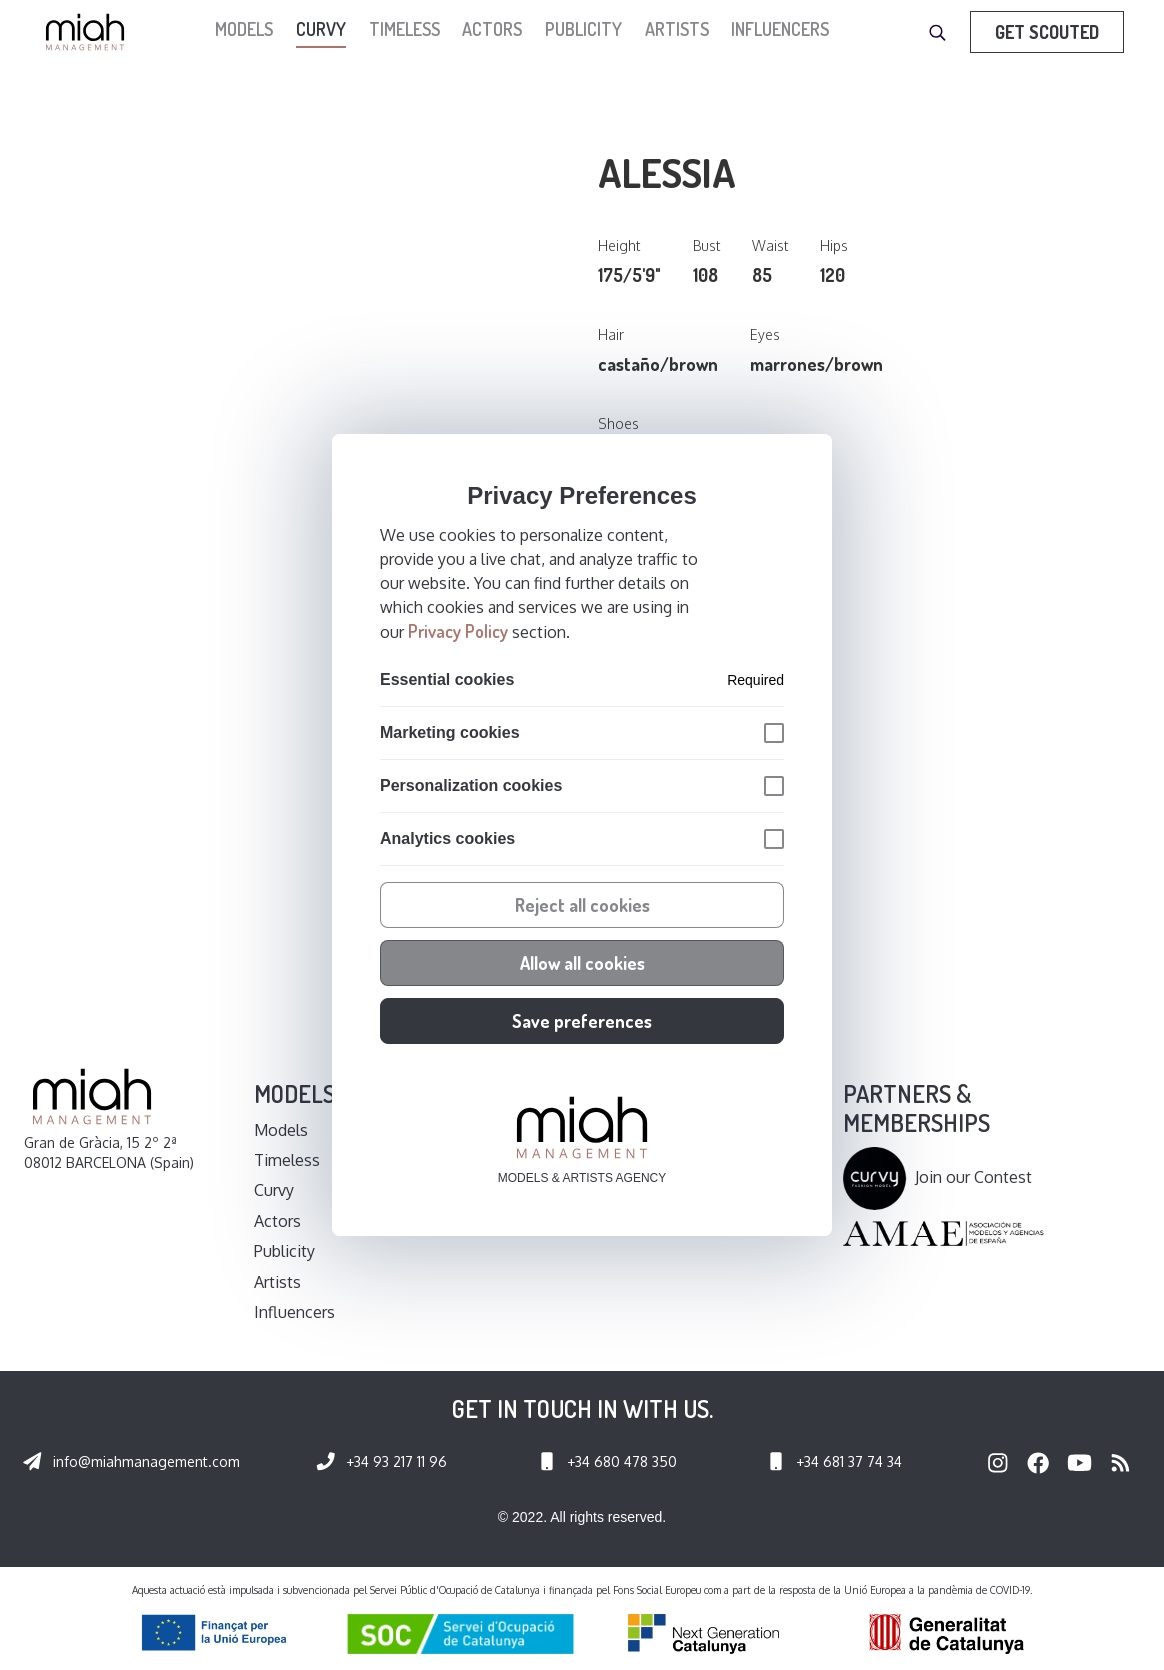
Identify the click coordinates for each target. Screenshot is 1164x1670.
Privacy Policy (458, 631)
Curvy (321, 29)
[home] (90, 32)
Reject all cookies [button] (582, 905)
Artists (677, 29)
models (244, 29)
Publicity (583, 29)
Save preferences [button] (582, 1021)
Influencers (780, 29)
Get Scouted (1047, 32)
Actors (492, 29)
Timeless (404, 29)
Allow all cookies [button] (582, 963)
